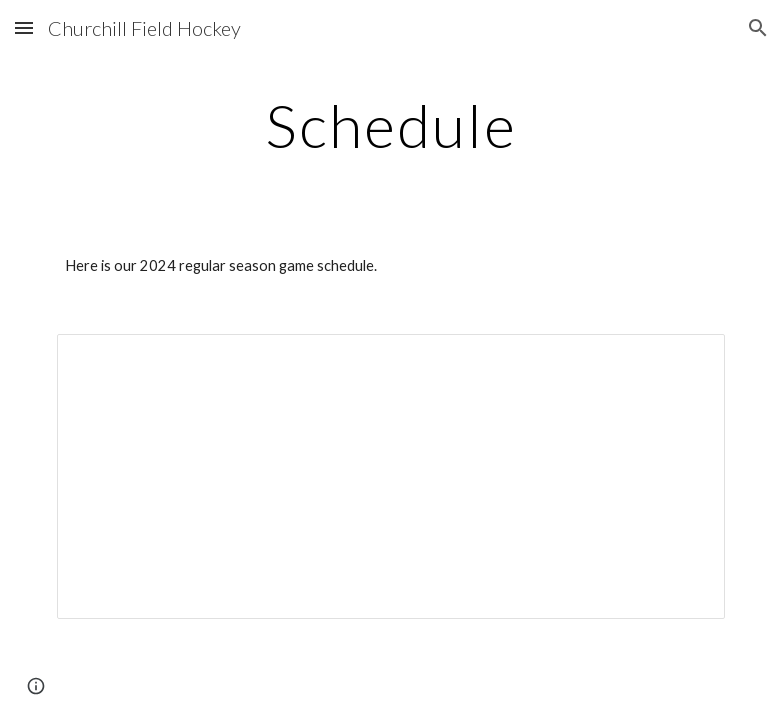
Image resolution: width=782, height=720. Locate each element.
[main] (391, 125)
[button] (24, 27)
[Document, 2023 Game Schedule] (391, 476)
